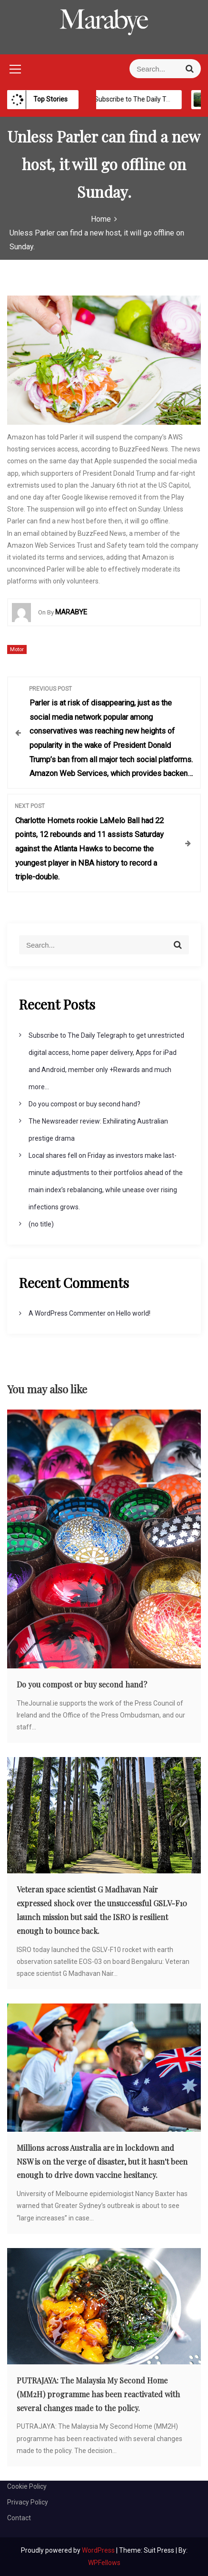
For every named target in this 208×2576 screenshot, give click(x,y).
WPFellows (104, 2562)
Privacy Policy (27, 2502)
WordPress (99, 2550)
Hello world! (133, 1313)
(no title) (41, 1224)
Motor (17, 649)
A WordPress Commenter (67, 1313)
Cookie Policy (27, 2486)
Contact (19, 2518)
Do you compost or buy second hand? (84, 1104)
